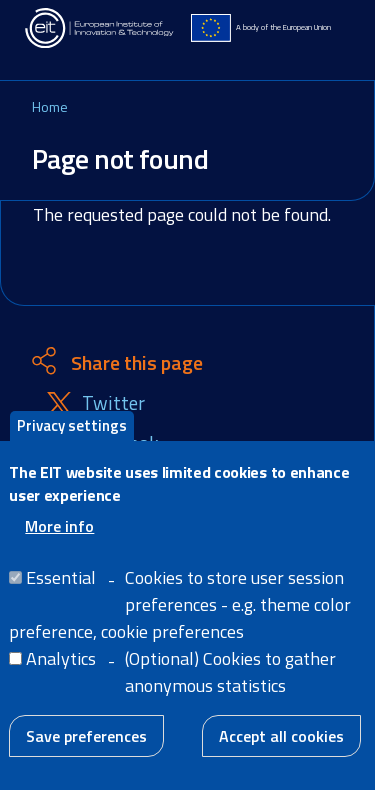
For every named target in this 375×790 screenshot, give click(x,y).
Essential (61, 592)
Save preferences (86, 751)
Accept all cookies (281, 751)
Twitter (113, 403)
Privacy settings (72, 440)
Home (50, 106)
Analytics (61, 673)
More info (59, 541)
